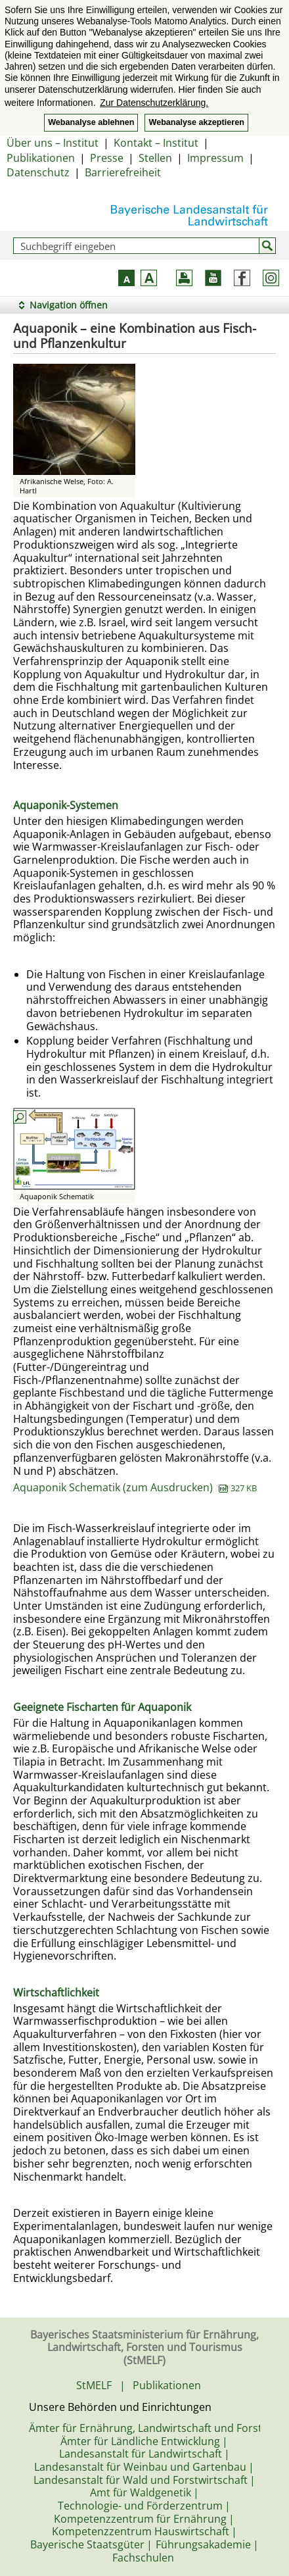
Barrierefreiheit (123, 172)
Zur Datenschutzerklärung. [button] (154, 102)
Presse (106, 158)
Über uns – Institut (53, 143)
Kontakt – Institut (156, 143)
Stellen (155, 158)
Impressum (215, 158)
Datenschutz (38, 172)
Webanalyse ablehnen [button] (91, 122)
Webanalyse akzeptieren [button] (196, 122)
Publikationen (41, 158)
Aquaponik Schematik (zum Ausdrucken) (135, 1487)
